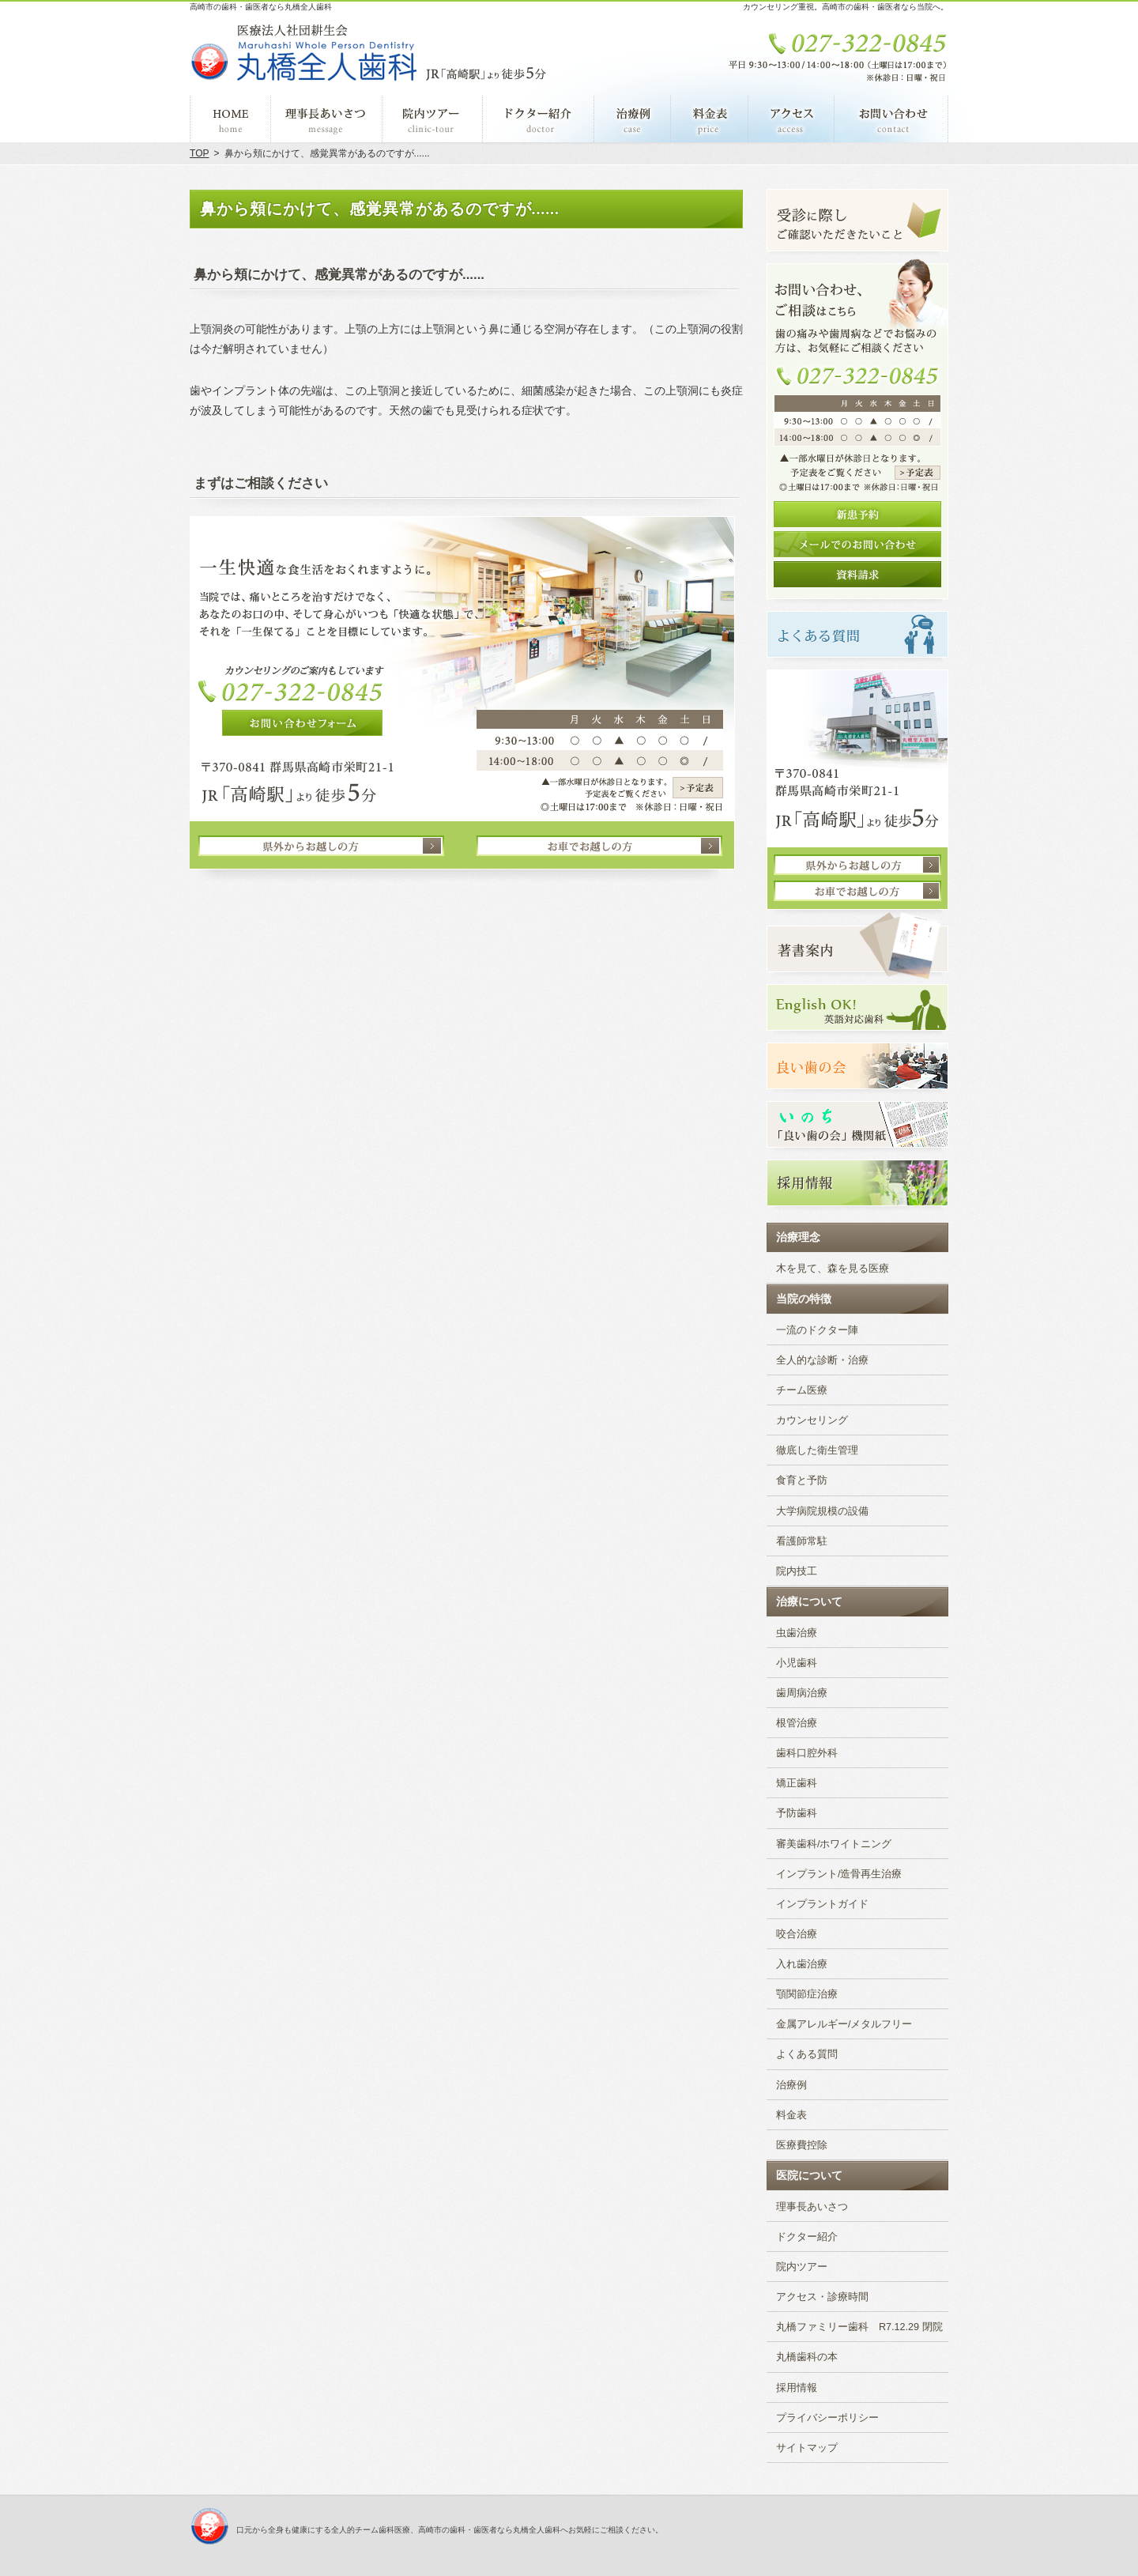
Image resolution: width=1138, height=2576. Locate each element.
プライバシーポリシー (827, 2417)
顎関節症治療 (807, 1994)
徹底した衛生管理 (817, 1450)
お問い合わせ (891, 118)
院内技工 (796, 1571)
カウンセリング (812, 1420)
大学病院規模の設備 (822, 1511)
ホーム (230, 118)
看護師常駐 (801, 1541)
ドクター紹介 (807, 2236)
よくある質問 (807, 2054)
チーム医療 (801, 1390)
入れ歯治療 (801, 1964)
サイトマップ (807, 2447)
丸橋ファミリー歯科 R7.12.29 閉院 (859, 2327)
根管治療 (796, 1723)
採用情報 (796, 2387)
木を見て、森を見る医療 (832, 1268)
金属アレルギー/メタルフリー (844, 2024)
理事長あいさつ (812, 2206)
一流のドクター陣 (817, 1330)
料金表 (791, 2115)
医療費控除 (801, 2145)
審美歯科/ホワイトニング (834, 1844)
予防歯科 (796, 1813)
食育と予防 (801, 1480)
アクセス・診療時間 (822, 2297)
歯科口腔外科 (807, 1753)
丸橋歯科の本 (807, 2357)
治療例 (791, 2085)
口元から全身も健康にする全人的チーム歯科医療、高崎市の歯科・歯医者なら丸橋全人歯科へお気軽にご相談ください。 (449, 2529)
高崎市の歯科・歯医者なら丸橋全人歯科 (261, 6)
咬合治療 (796, 1934)
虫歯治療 (796, 1633)
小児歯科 (796, 1663)
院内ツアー (801, 2266)
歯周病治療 (801, 1693)
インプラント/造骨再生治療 (839, 1874)
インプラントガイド (822, 1904)
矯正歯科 (796, 1783)
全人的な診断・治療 (822, 1360)
